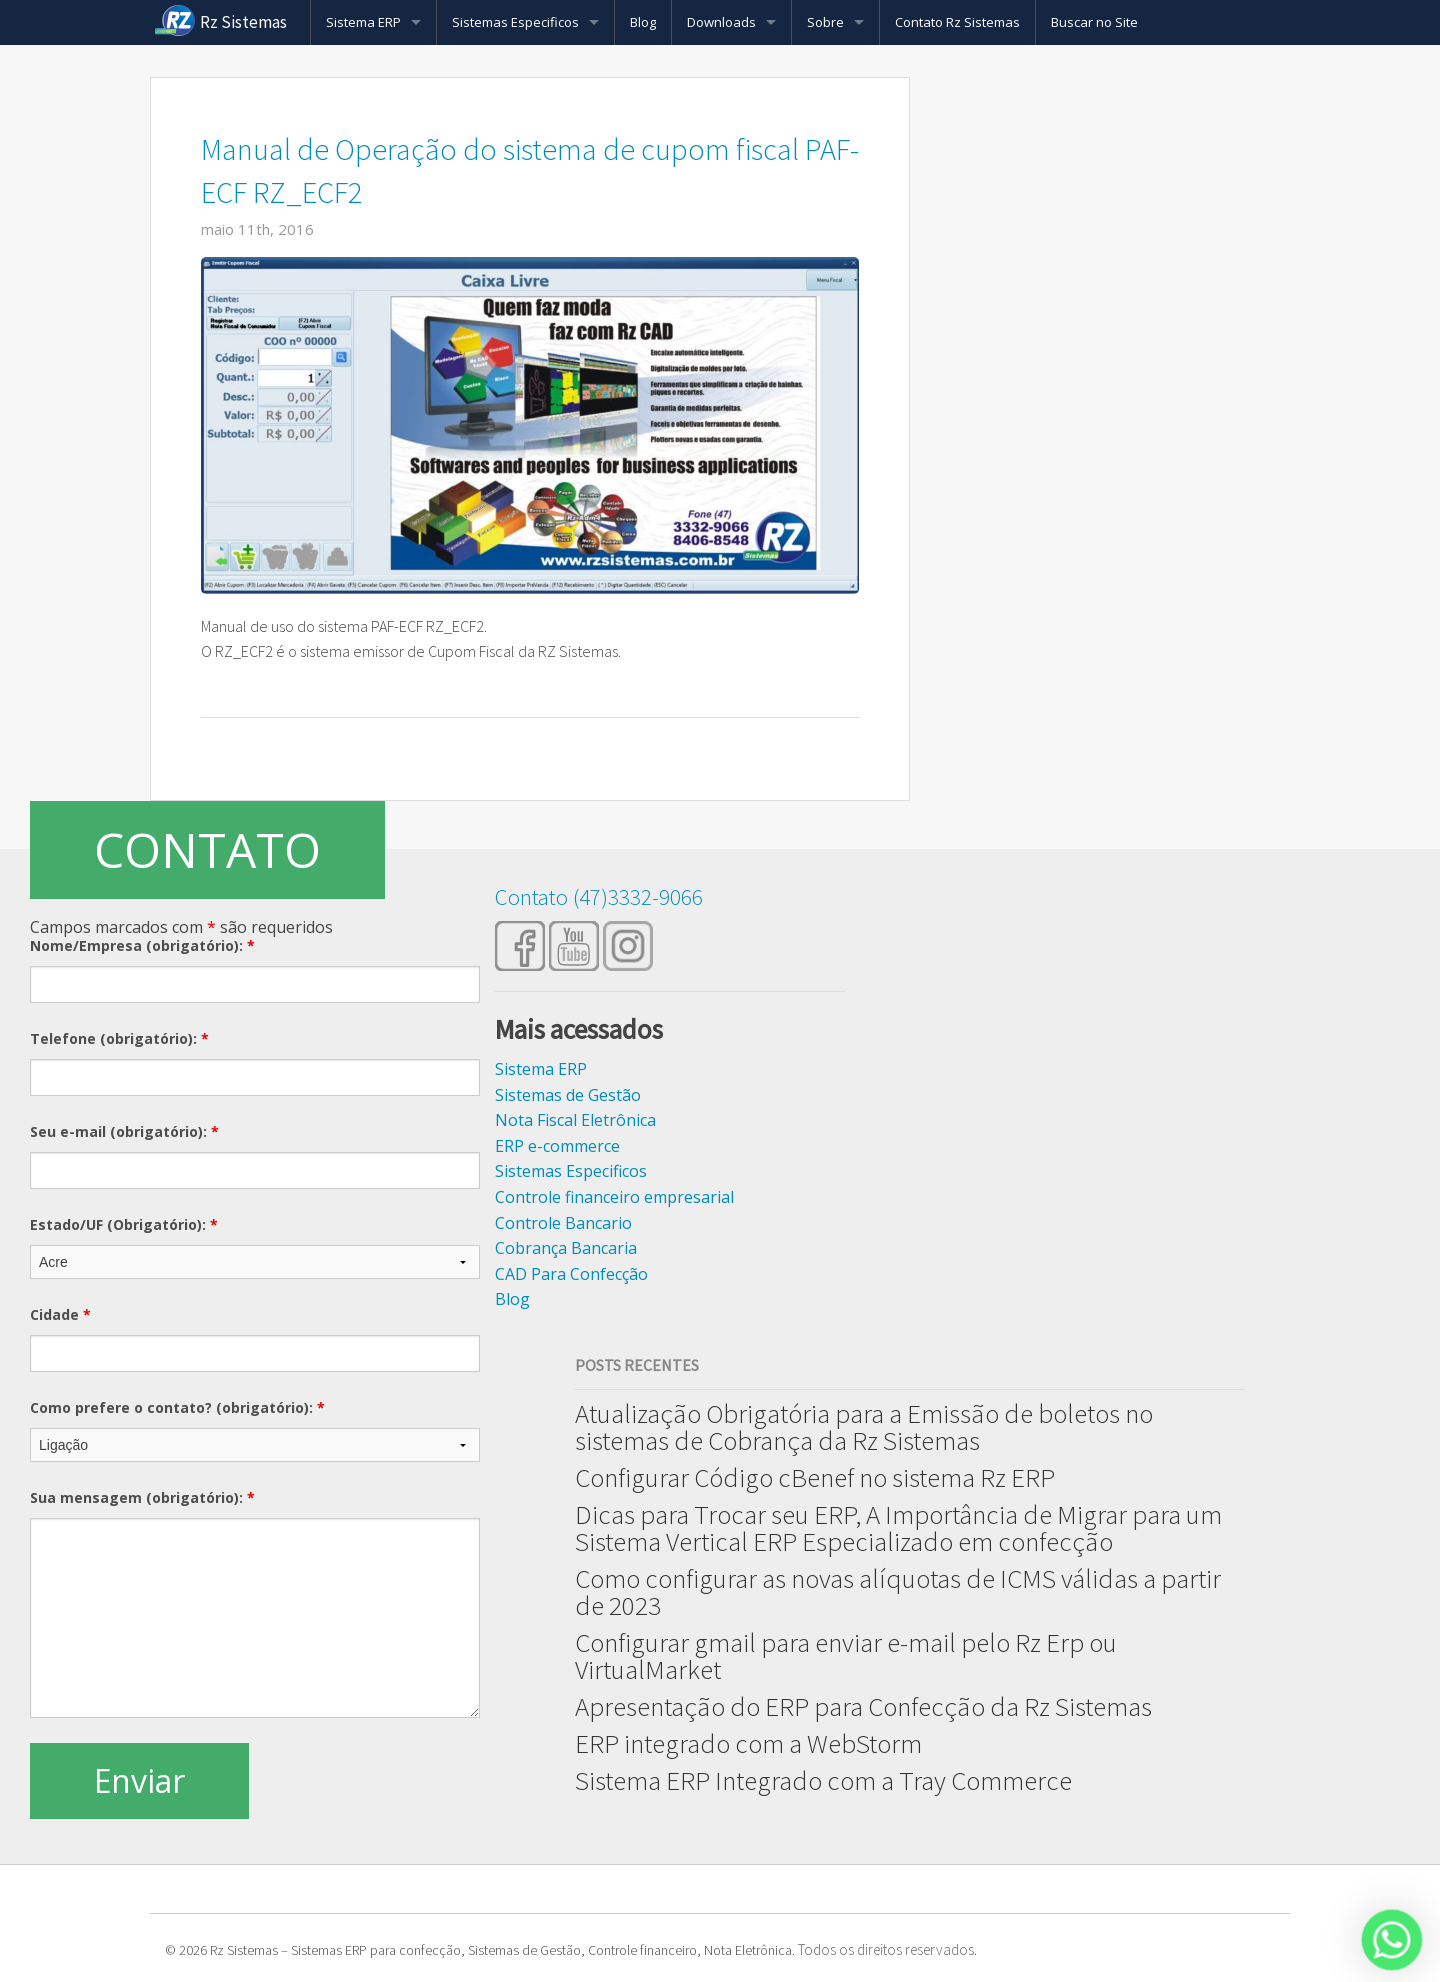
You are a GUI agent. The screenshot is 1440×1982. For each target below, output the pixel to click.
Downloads (721, 22)
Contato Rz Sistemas (957, 22)
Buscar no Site (1094, 22)
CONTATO (207, 849)
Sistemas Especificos (515, 22)
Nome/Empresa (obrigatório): (142, 945)
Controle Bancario (563, 1223)
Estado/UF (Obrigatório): (124, 1224)
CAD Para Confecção (571, 1274)
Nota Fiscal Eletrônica (575, 1120)
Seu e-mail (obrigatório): (124, 1131)
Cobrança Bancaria (566, 1248)
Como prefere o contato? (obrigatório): (177, 1407)
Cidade (60, 1314)
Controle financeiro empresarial (614, 1197)
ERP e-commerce (557, 1146)
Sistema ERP (363, 22)
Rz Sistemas (243, 22)
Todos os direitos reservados (886, 1949)
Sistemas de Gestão (568, 1095)
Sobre (825, 22)
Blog (643, 22)
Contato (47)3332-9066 (599, 896)
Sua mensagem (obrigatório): (142, 1497)
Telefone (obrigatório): (119, 1038)
